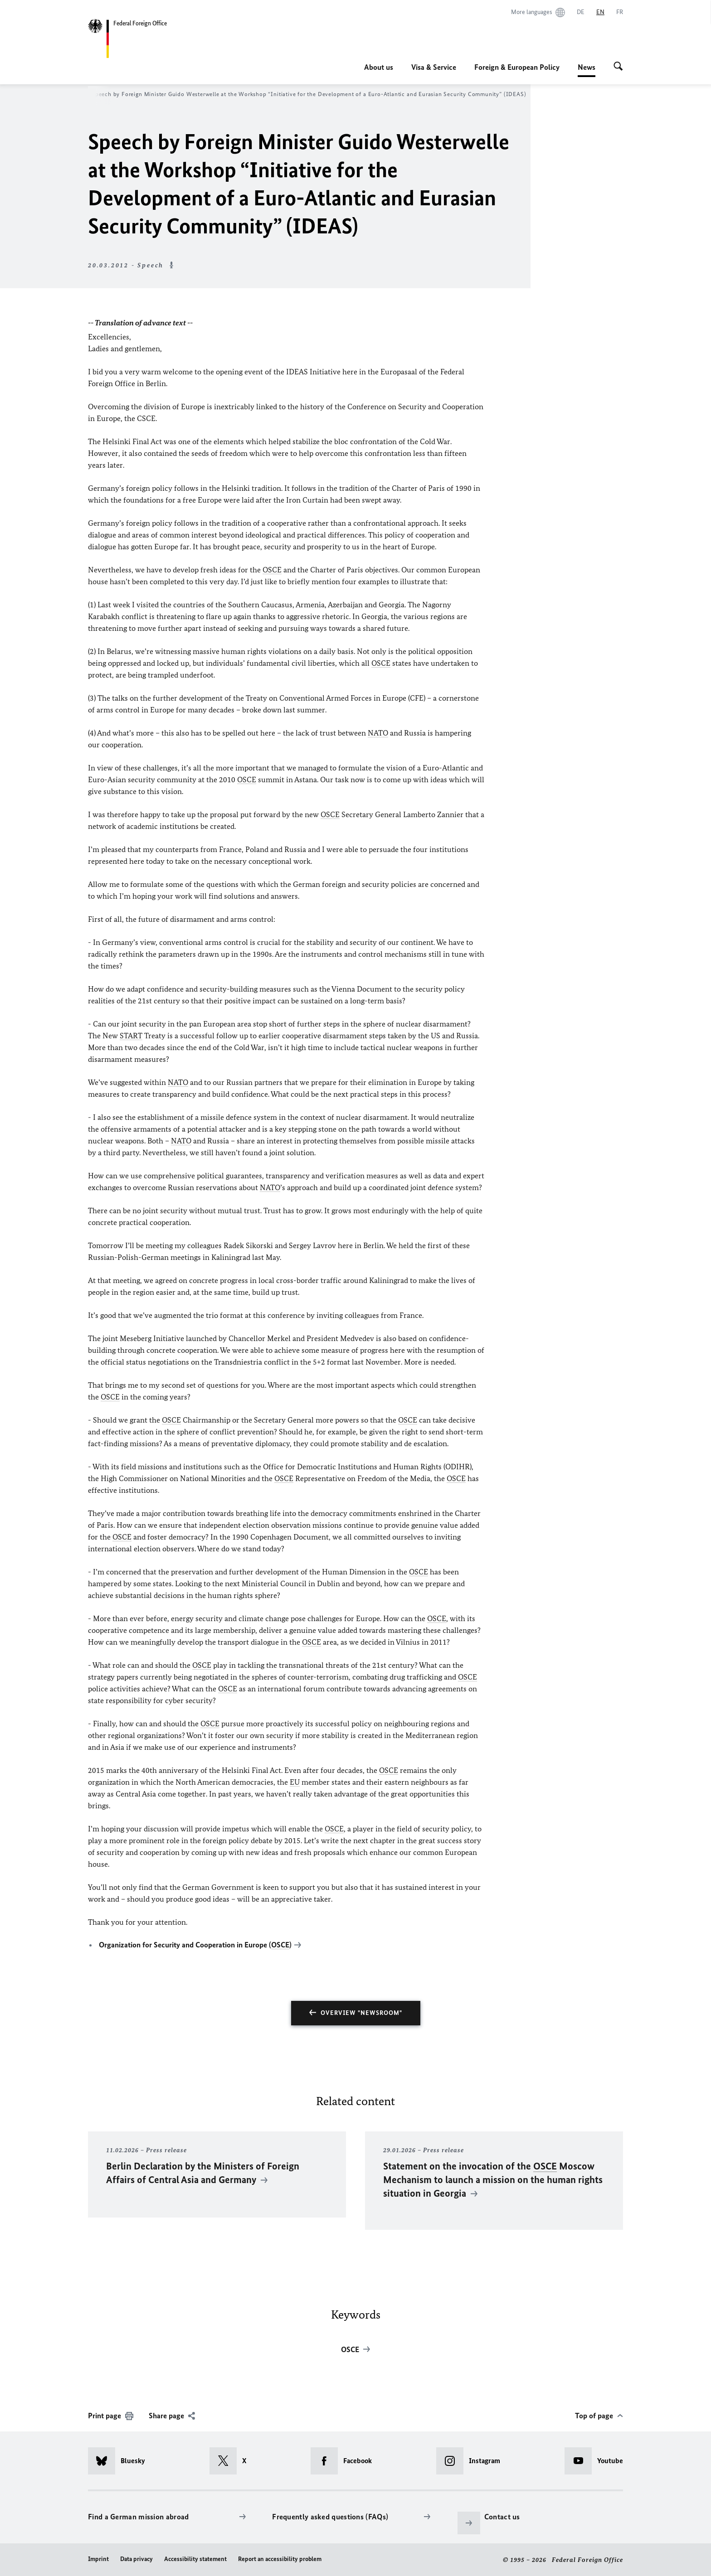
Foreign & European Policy (517, 67)
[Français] (619, 12)
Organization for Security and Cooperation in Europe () (195, 1944)
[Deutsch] (580, 12)
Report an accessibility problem (279, 2559)
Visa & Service (433, 67)
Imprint (98, 2559)
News (586, 67)
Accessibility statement (195, 2559)
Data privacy (136, 2559)
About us (378, 67)
